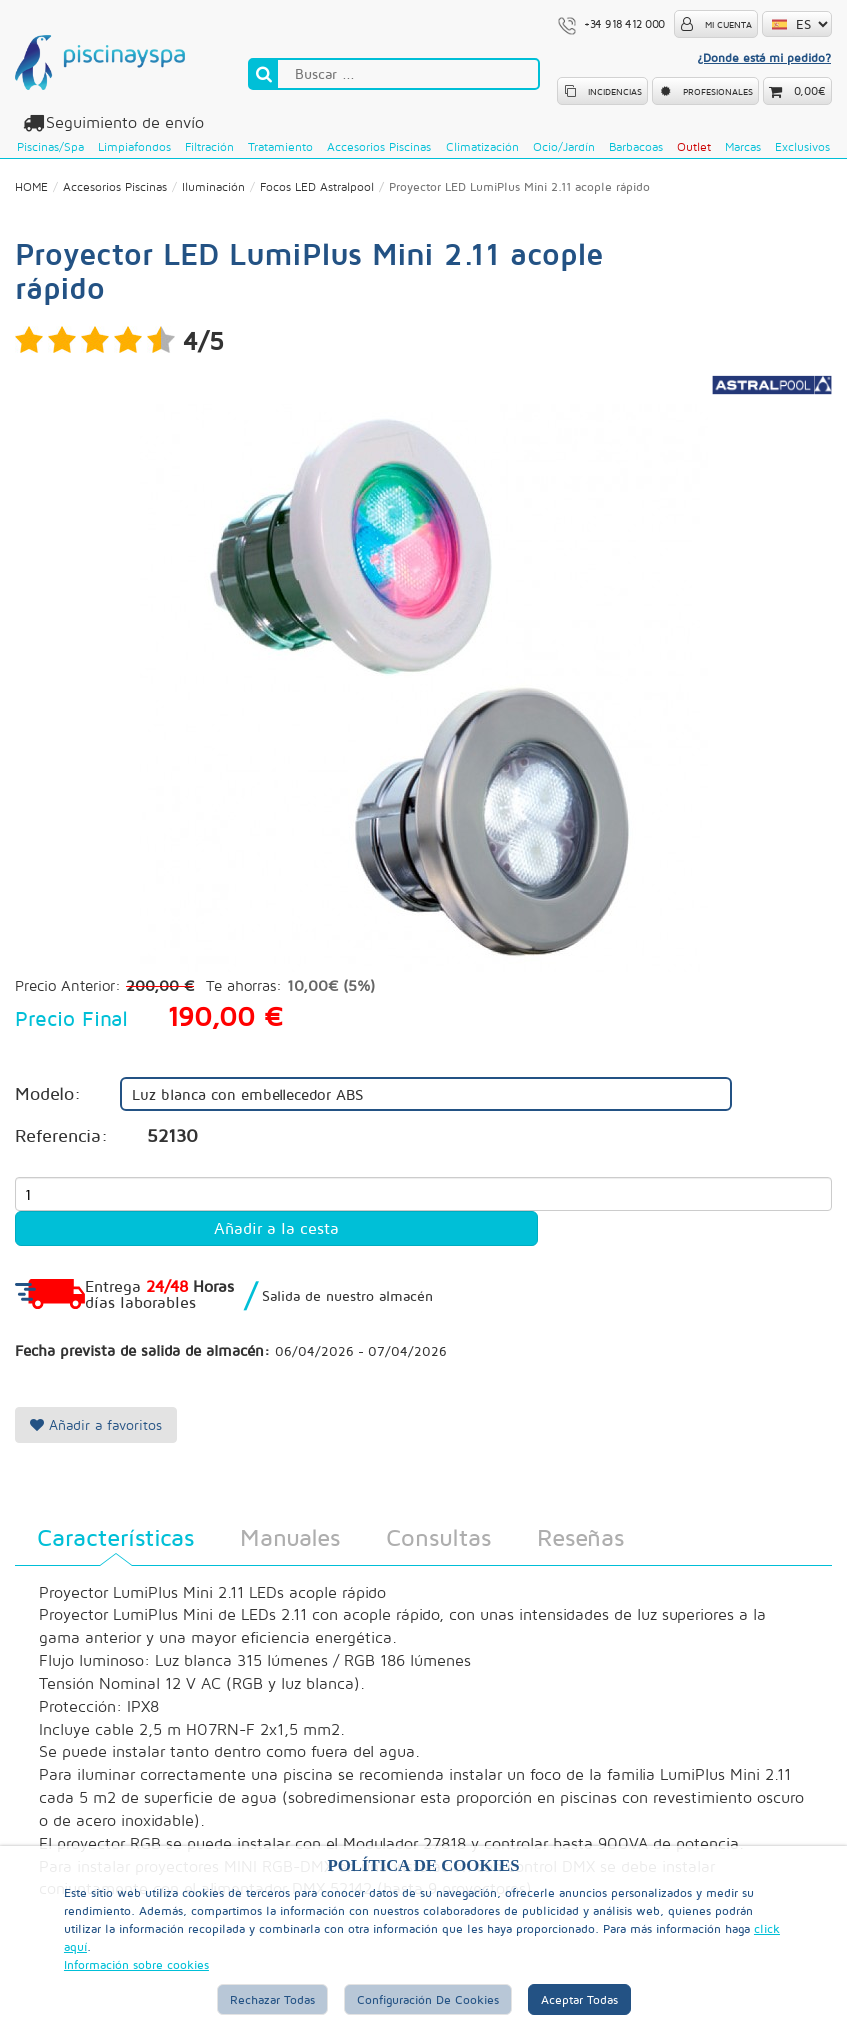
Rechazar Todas (272, 1999)
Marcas (743, 146)
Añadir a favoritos (96, 1424)
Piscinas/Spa (50, 146)
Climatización (482, 146)
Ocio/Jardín (564, 146)
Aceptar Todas (579, 1999)
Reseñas (580, 1537)
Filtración (209, 146)
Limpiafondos (134, 146)
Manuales (290, 1537)
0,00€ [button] (810, 91)
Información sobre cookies (136, 1964)
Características (115, 1537)
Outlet (694, 146)
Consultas (438, 1537)
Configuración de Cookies (428, 1999)
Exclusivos (802, 146)
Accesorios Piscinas (379, 146)
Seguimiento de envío (122, 122)
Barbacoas (636, 146)
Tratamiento (280, 146)
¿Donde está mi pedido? (764, 57)
